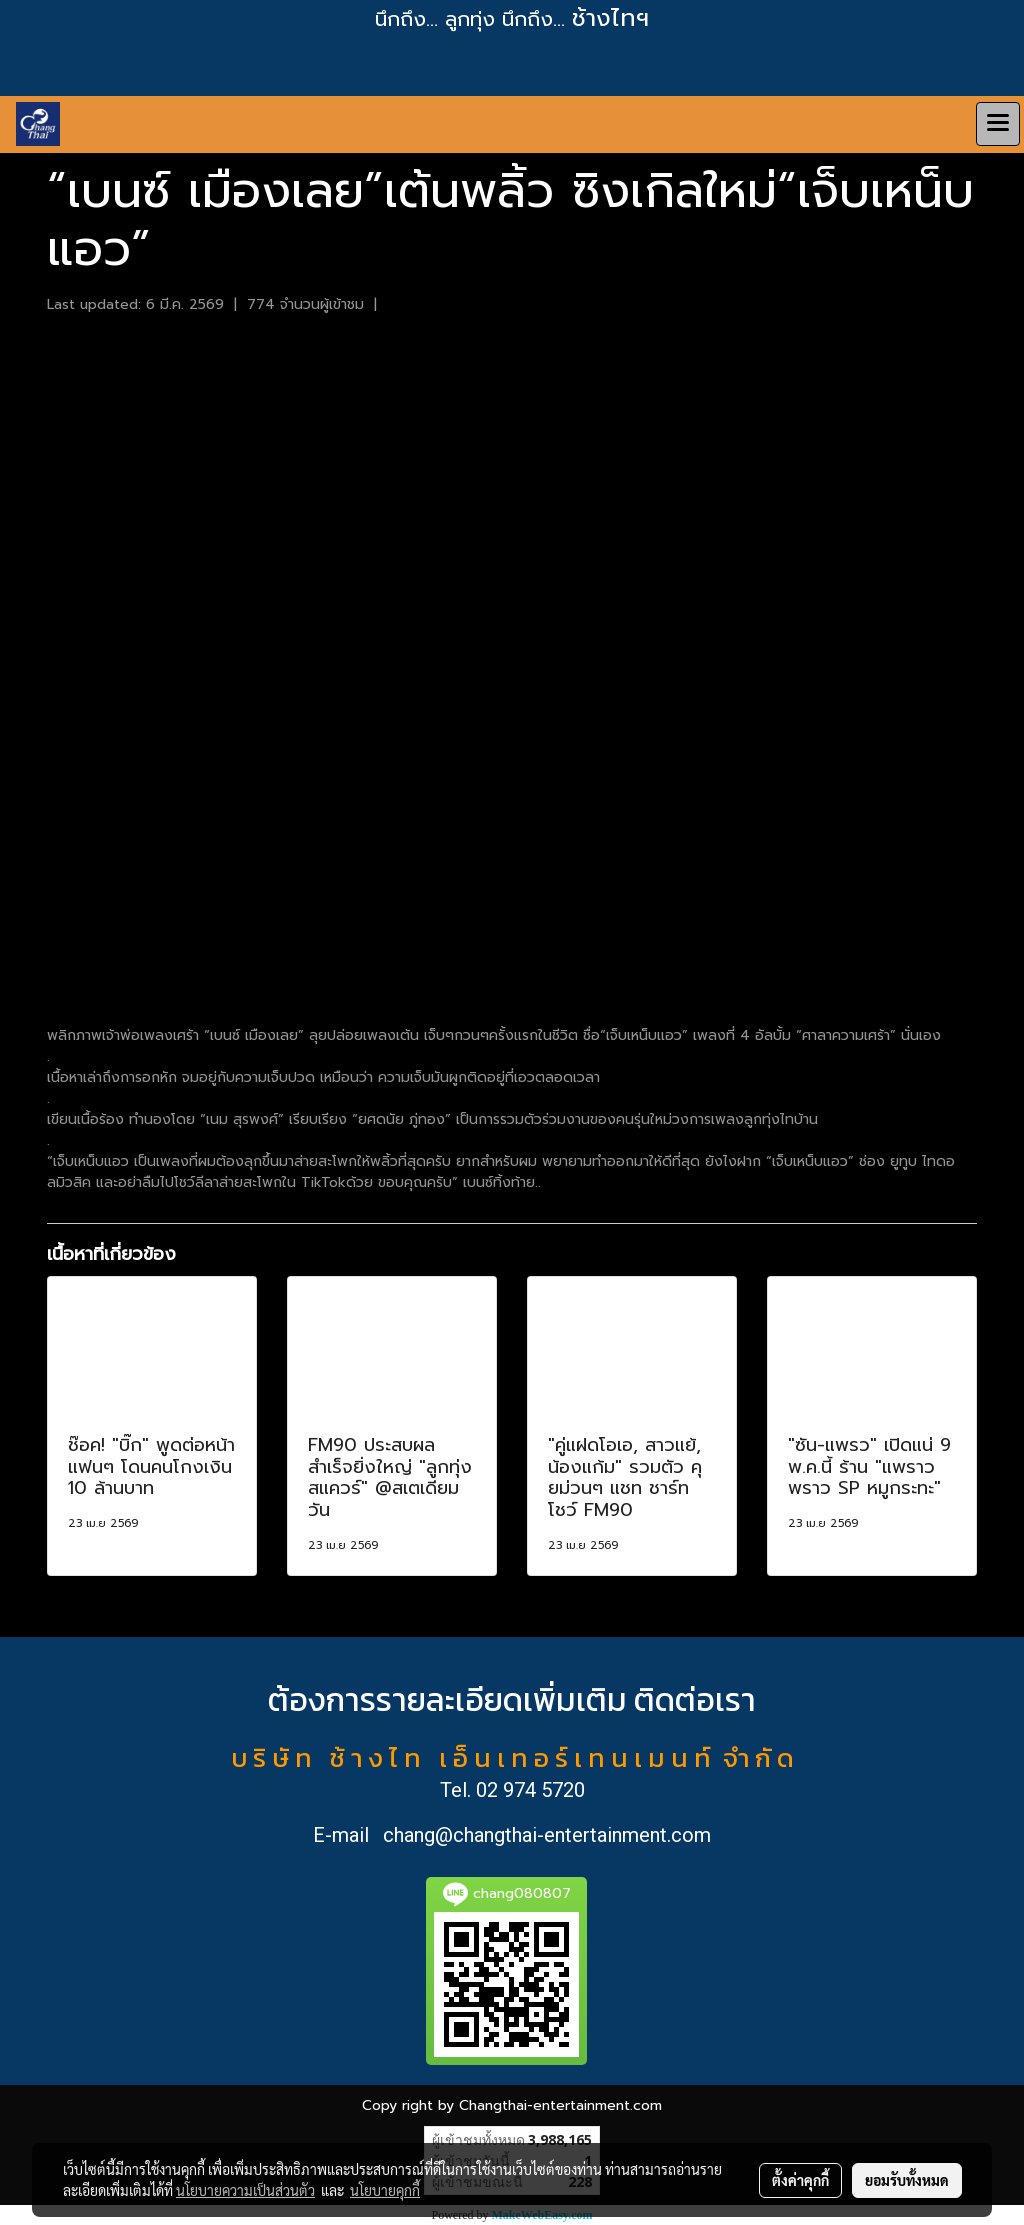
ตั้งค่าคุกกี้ (800, 2180)
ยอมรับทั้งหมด (907, 2180)
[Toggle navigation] (998, 124)
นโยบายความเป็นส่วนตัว (245, 2190)
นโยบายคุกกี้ (385, 2190)
